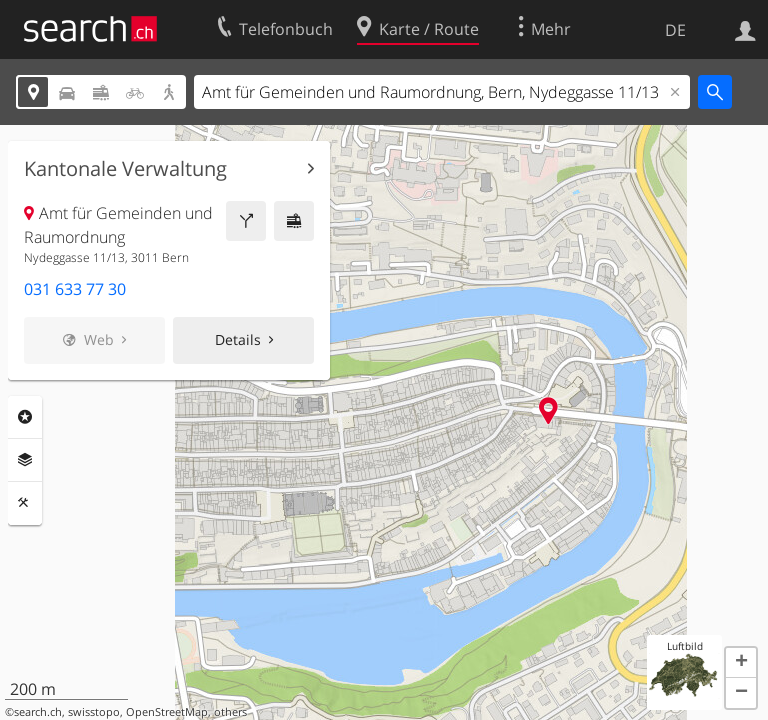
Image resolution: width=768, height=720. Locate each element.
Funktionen (25, 503)
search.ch (38, 712)
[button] (741, 663)
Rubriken (25, 417)
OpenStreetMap (167, 712)
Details (238, 339)
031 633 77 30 (75, 289)
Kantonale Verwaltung (125, 169)
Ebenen (25, 460)
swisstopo (94, 712)
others (230, 712)
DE (675, 30)
